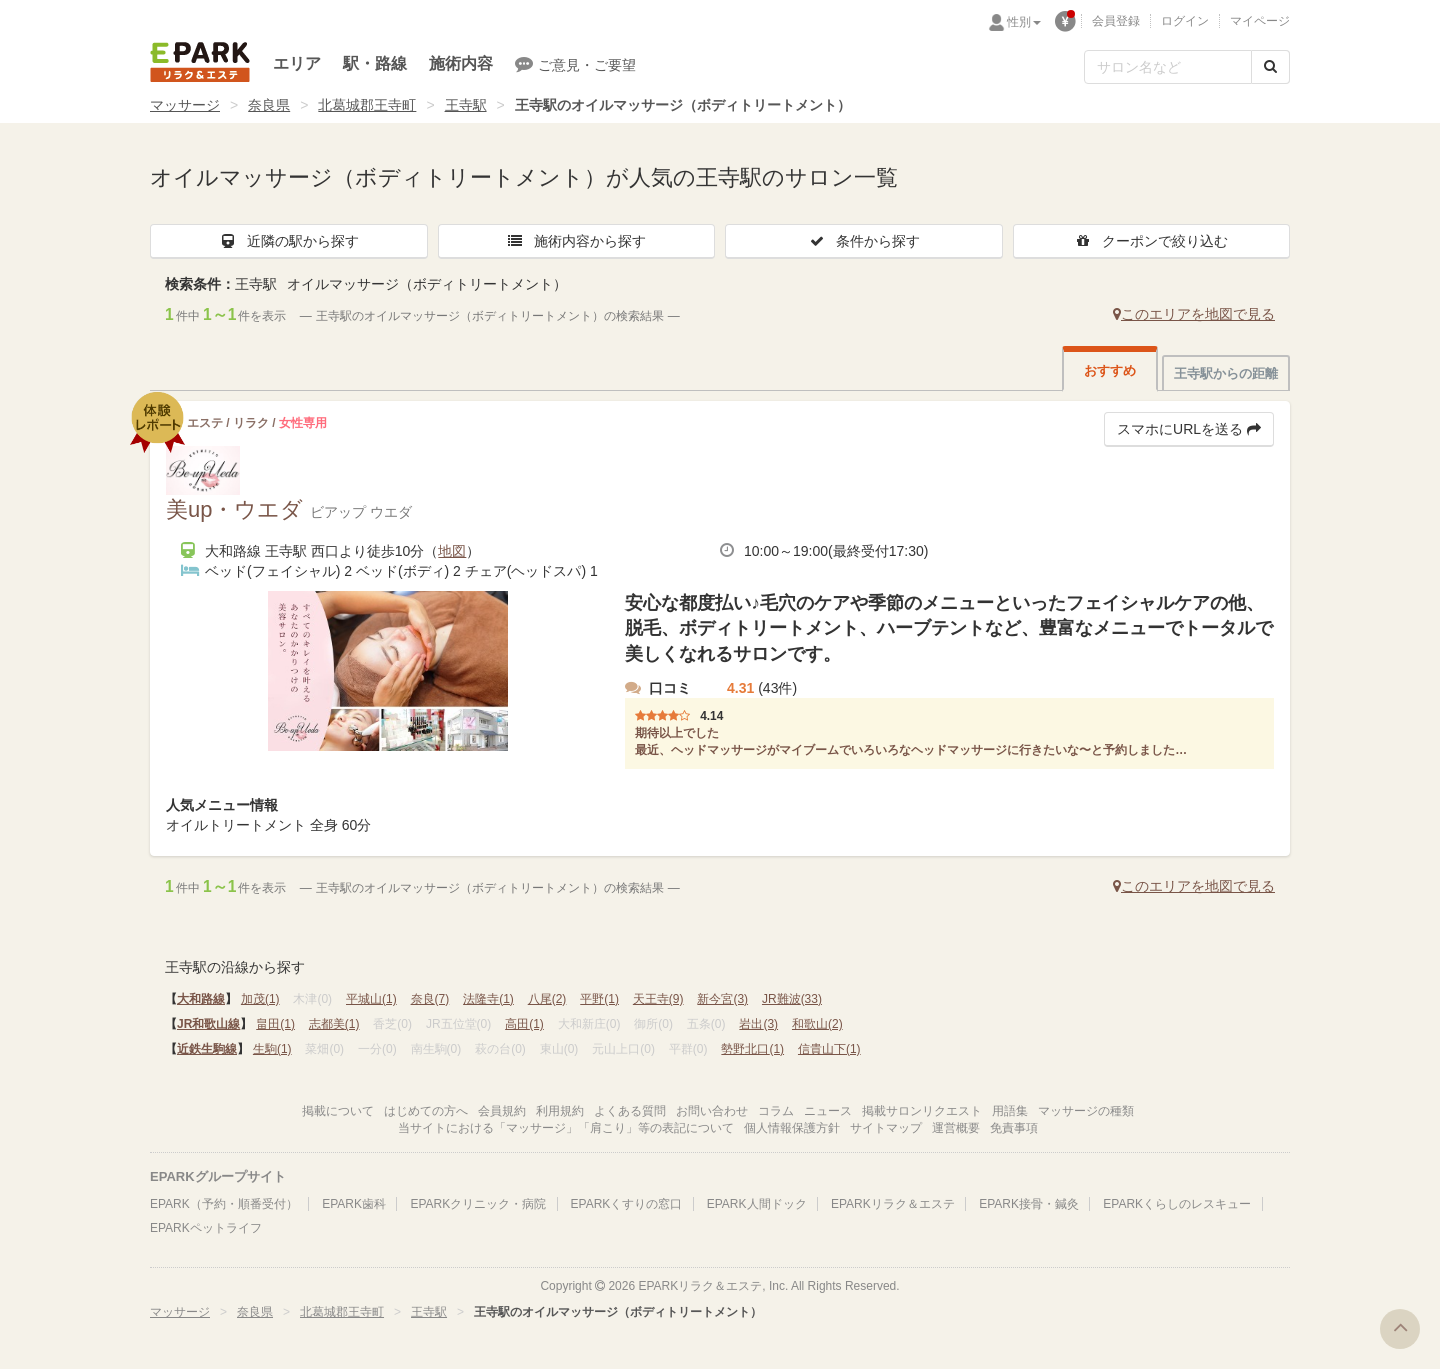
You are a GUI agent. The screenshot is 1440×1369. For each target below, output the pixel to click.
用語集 (1010, 1111)
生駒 (272, 1049)
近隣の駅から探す (289, 241)
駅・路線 (375, 63)
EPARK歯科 (354, 1204)
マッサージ (185, 105)
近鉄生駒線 (207, 1049)
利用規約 (560, 1111)
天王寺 (658, 999)
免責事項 (1014, 1128)
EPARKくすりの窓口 (627, 1204)
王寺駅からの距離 (1226, 373)
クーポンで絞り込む (1151, 241)
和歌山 (817, 1024)
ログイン (1185, 21)
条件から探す (864, 241)
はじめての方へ (426, 1111)
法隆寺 (488, 999)
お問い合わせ (712, 1111)
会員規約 (502, 1111)
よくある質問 (630, 1111)
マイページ (1260, 21)
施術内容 (461, 63)
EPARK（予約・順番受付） (224, 1204)
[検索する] (1270, 67)
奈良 (430, 999)
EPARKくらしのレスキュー (1177, 1204)
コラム (776, 1111)
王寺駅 (466, 105)
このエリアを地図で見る (1194, 314)
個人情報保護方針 (792, 1128)
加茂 (260, 999)
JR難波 (792, 999)
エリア (297, 63)
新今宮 (722, 999)
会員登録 (1116, 21)
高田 (524, 1024)
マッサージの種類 (1086, 1111)
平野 (599, 999)
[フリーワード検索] (1168, 67)
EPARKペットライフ (206, 1228)
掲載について (338, 1111)
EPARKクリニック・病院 (478, 1204)
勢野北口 (752, 1049)
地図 (452, 551)
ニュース (828, 1111)
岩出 (758, 1024)
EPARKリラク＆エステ (200, 62)
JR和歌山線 (208, 1024)
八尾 (547, 999)
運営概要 (956, 1128)
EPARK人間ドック (757, 1204)
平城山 (371, 999)
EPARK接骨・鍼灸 (1029, 1204)
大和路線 (201, 999)
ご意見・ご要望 (575, 64)
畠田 (275, 1024)
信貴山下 (829, 1049)
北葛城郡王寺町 (367, 105)
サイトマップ (886, 1128)
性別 (1024, 22)
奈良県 (269, 105)
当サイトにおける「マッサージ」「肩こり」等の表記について (566, 1128)
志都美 (334, 1024)
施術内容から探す (576, 241)
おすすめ (1110, 370)
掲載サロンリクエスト (922, 1111)
